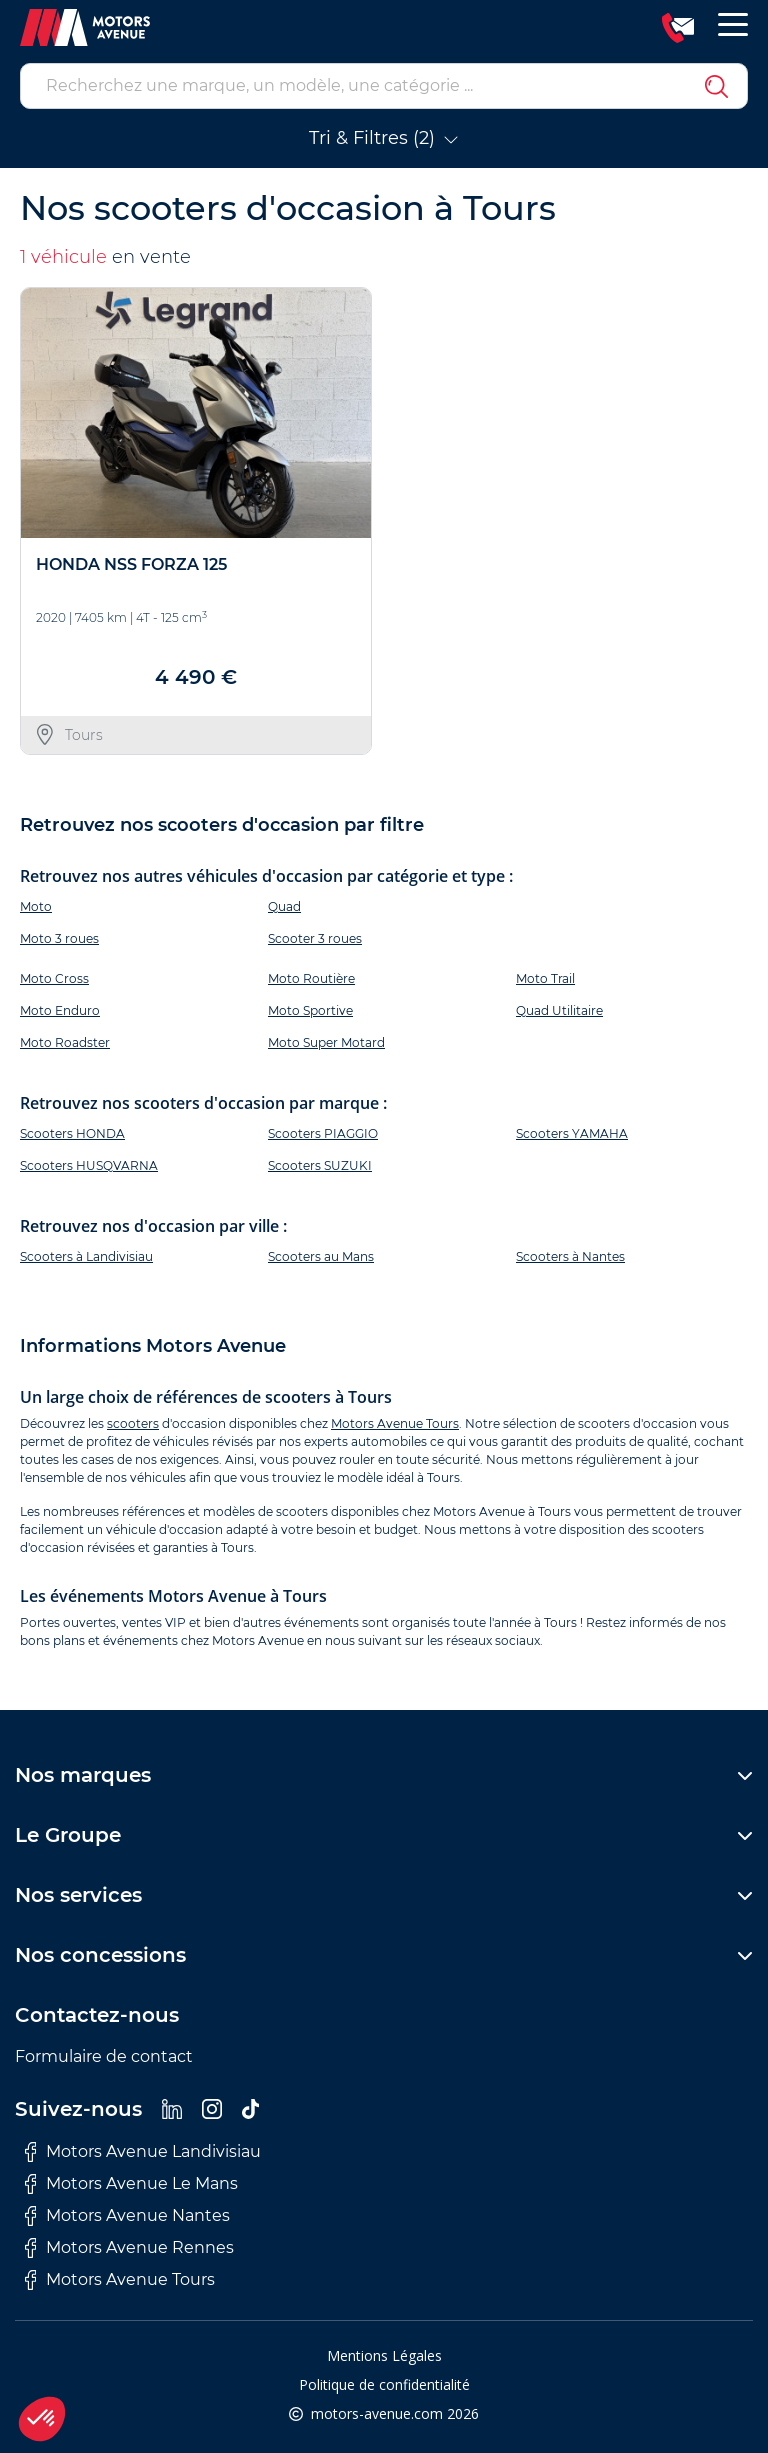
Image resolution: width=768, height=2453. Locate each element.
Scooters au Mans (321, 1256)
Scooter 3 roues (315, 938)
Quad (284, 906)
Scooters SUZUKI (320, 1165)
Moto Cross (54, 978)
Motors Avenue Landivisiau (143, 2152)
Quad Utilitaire (559, 1010)
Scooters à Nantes (570, 1256)
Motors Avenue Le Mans (131, 2184)
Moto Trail (545, 978)
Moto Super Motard (326, 1042)
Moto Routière (311, 978)
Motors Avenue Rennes (129, 2248)
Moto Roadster (65, 1042)
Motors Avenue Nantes (127, 2216)
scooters (133, 1423)
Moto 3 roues (59, 938)
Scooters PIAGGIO (323, 1133)
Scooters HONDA (72, 1133)
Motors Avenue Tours (395, 1423)
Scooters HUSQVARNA (89, 1165)
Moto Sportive (310, 1010)
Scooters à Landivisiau (86, 1256)
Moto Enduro (60, 1010)
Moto (36, 906)
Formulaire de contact (104, 2056)
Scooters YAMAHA (572, 1133)
